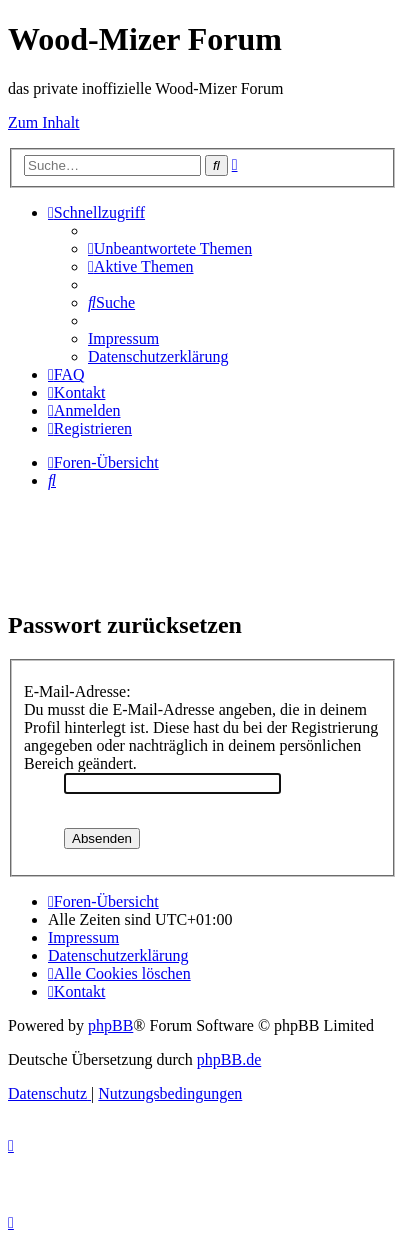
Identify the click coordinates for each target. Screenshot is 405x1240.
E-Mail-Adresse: (77, 691)
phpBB (110, 1025)
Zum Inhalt (44, 122)
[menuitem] (170, 248)
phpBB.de (229, 1059)
